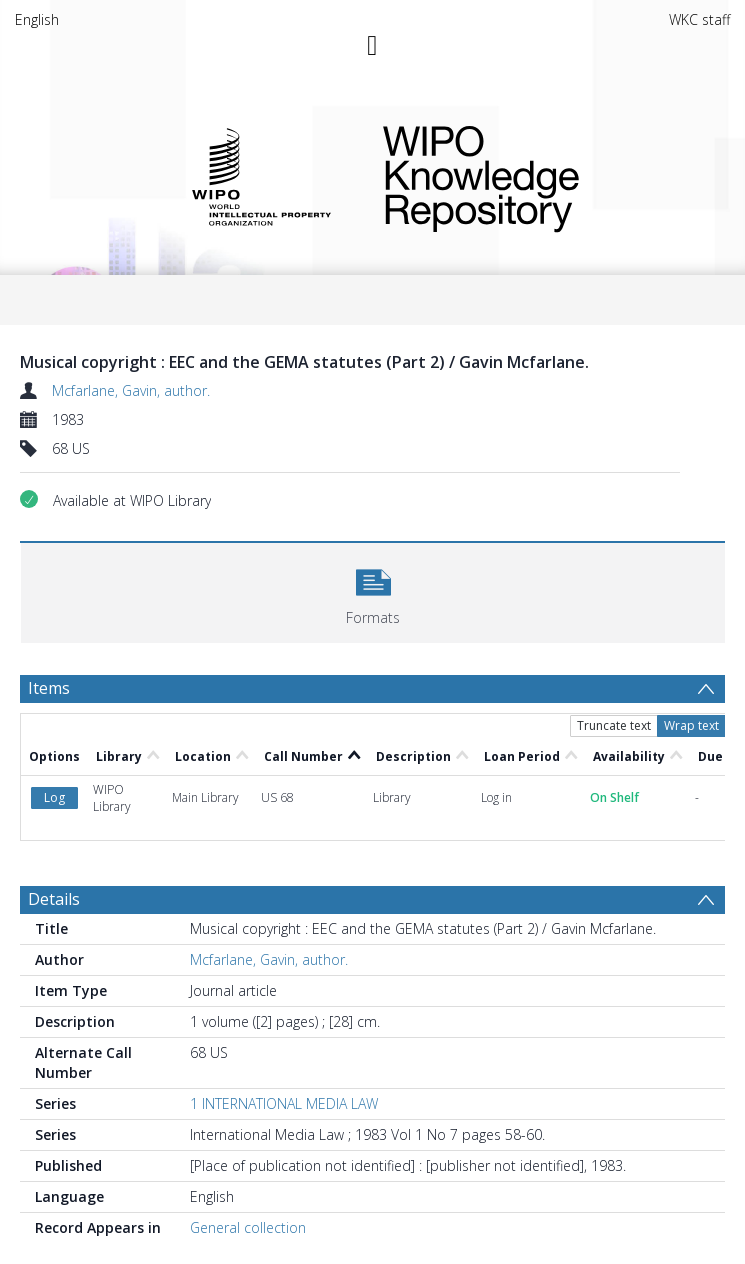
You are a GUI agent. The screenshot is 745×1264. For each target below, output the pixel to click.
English (37, 19)
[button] (373, 590)
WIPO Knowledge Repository (540, 175)
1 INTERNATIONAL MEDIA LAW (284, 1103)
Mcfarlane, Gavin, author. (131, 390)
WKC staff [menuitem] (699, 19)
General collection (248, 1227)
